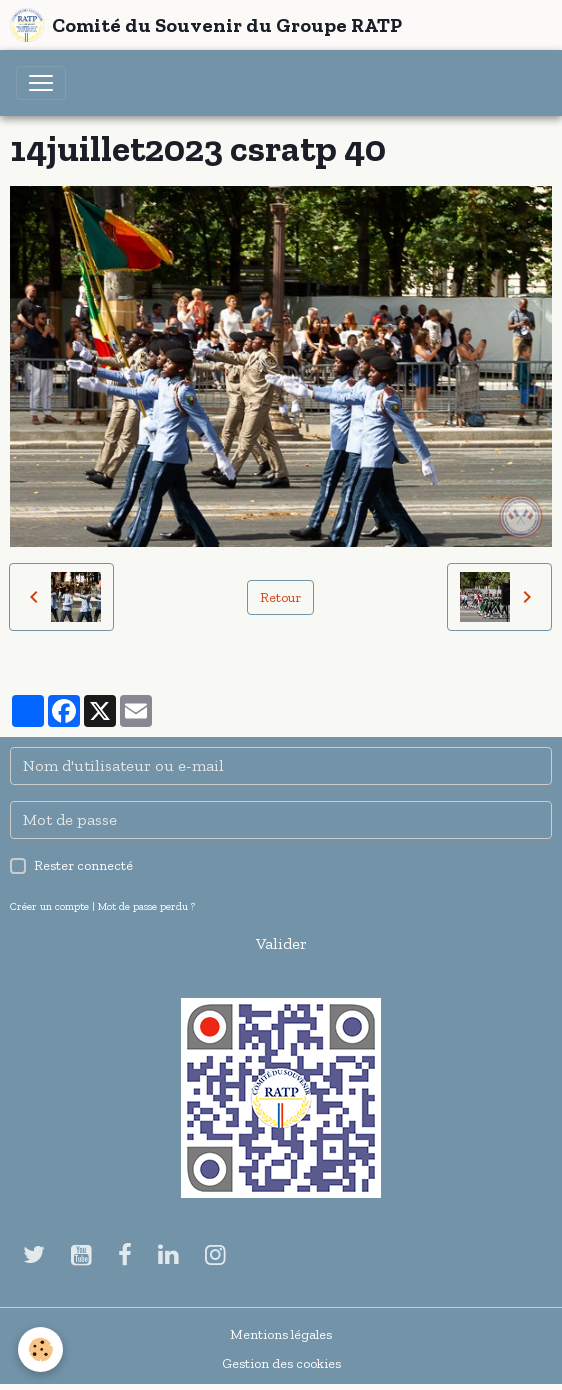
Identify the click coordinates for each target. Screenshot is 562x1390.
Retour (280, 597)
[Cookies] (40, 1349)
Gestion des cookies (281, 1363)
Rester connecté (83, 865)
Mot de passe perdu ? (146, 906)
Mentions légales (281, 1334)
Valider (281, 943)
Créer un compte (49, 906)
